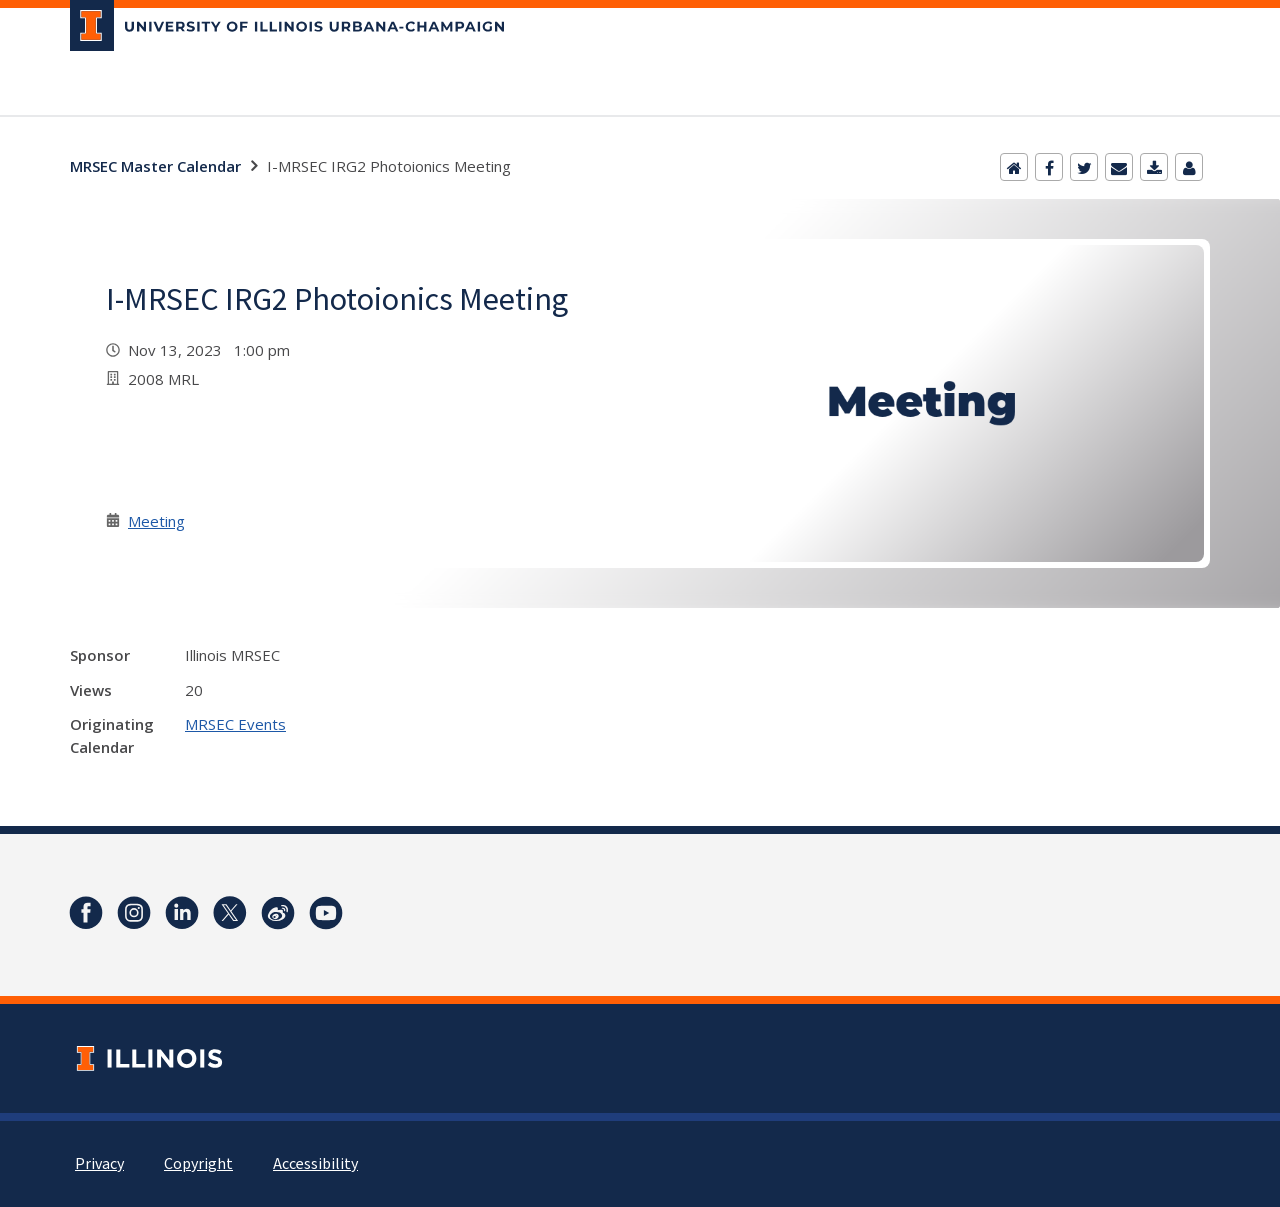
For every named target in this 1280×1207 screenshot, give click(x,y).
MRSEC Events (235, 724)
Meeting (156, 521)
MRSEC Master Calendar (155, 166)
